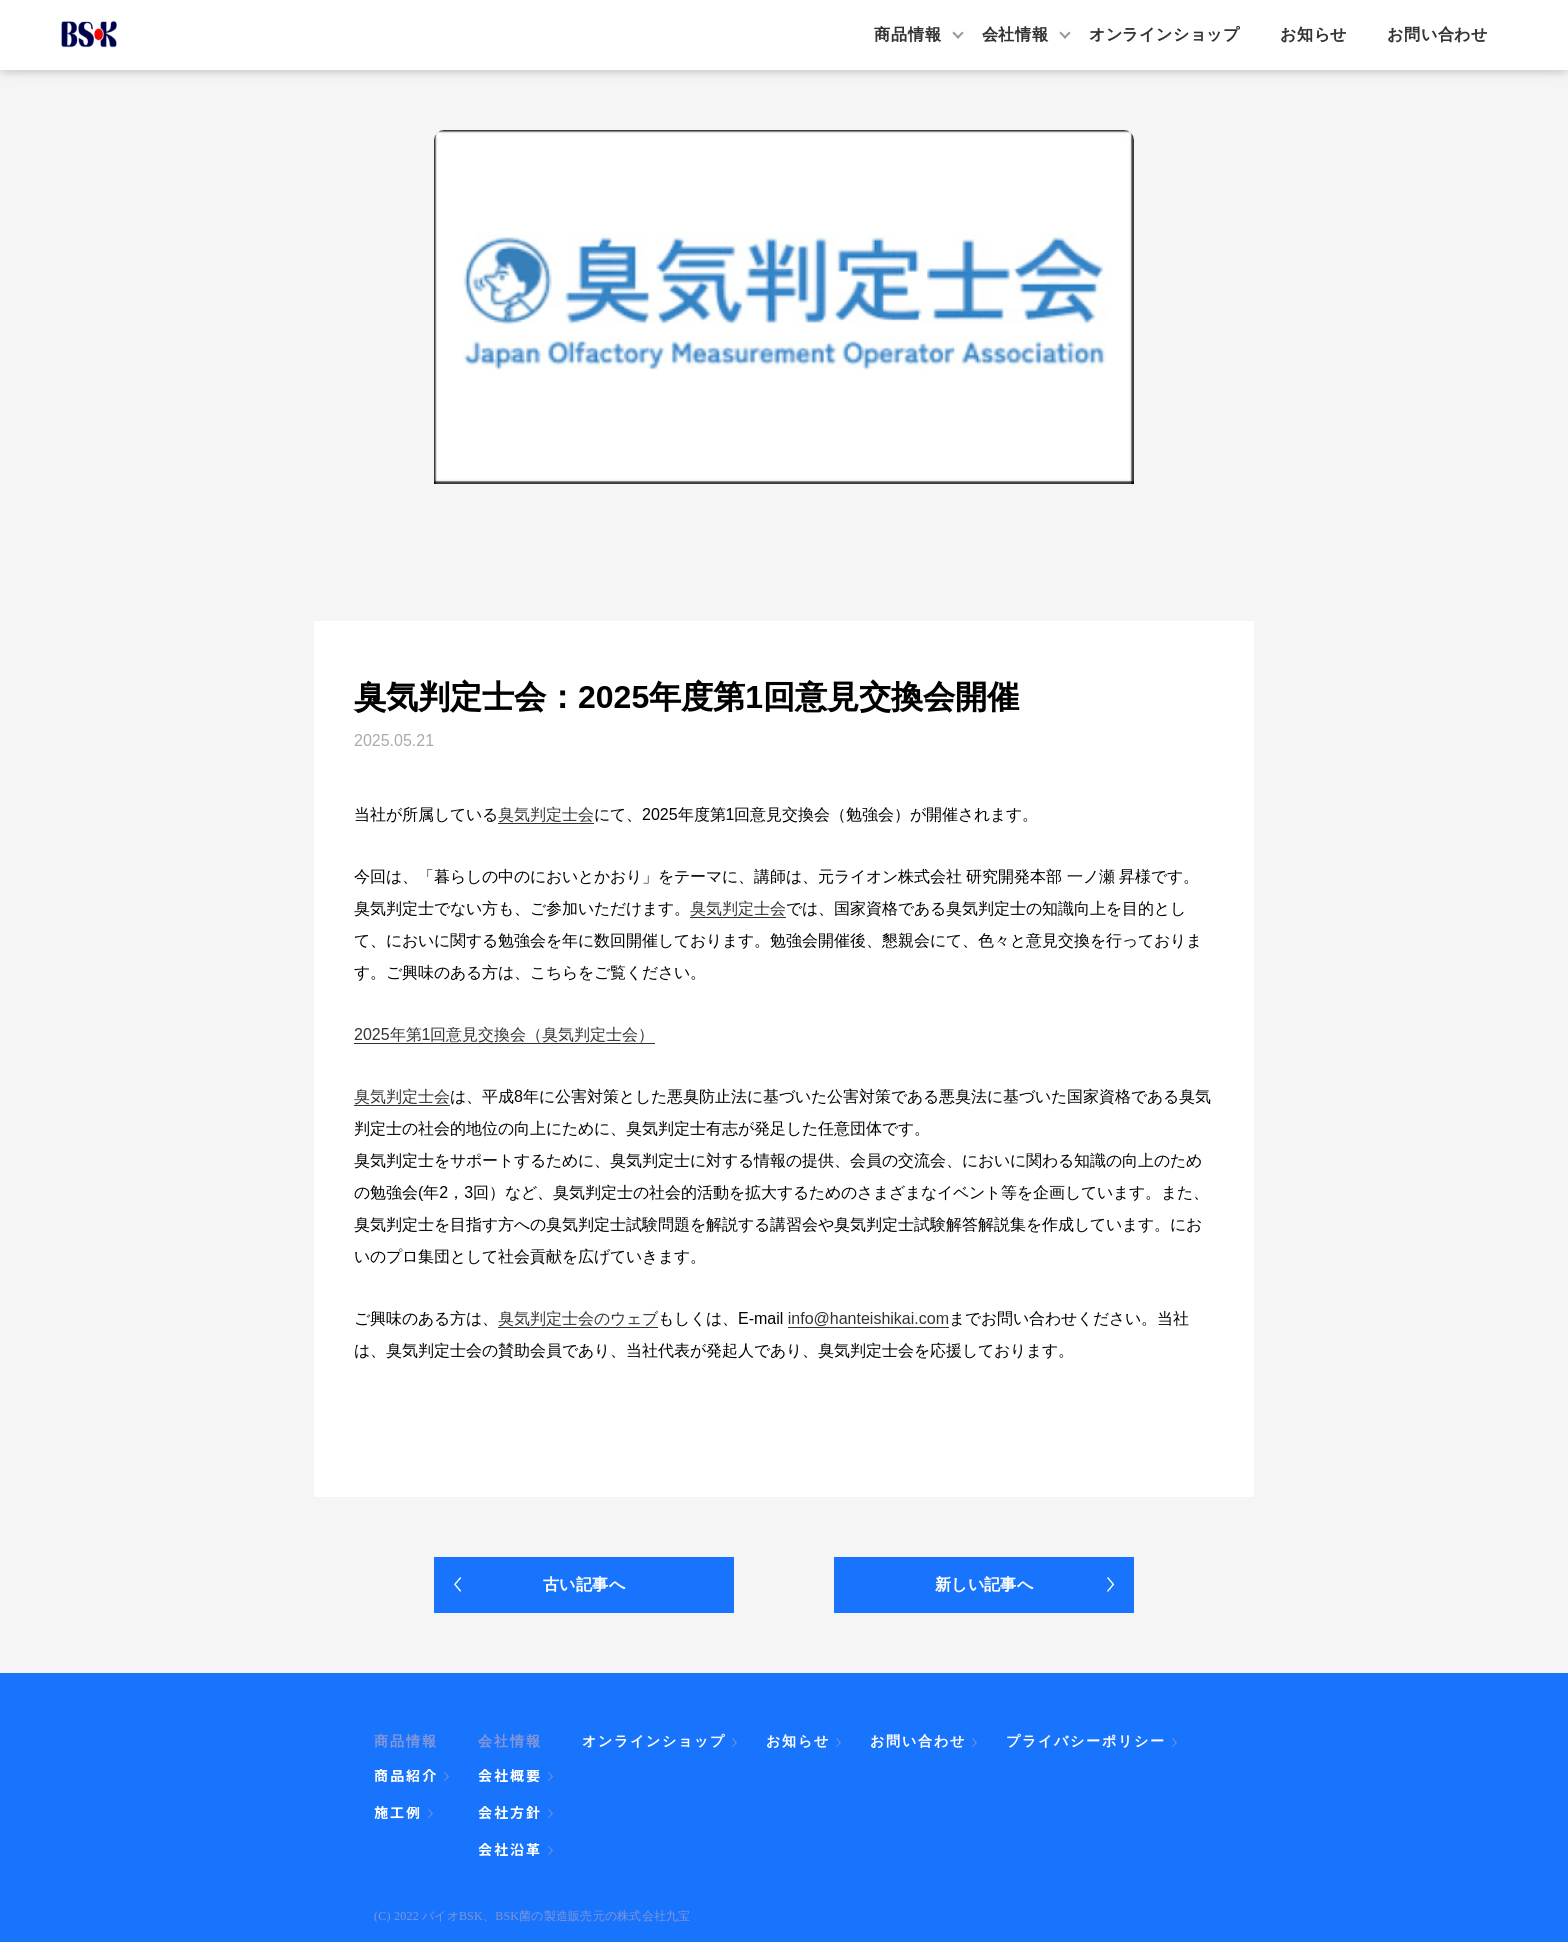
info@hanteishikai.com (868, 1318)
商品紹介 (406, 1775)
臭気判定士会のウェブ (578, 1318)
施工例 (398, 1812)
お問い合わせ (1437, 34)
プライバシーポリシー (1086, 1741)
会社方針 (510, 1812)
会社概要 (510, 1775)
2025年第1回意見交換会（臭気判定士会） (504, 1034)
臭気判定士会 (546, 814)
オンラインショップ (1164, 34)
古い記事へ (584, 1584)
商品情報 (907, 34)
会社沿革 (510, 1849)
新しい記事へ (984, 1584)
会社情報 (1015, 34)
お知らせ (1313, 34)
